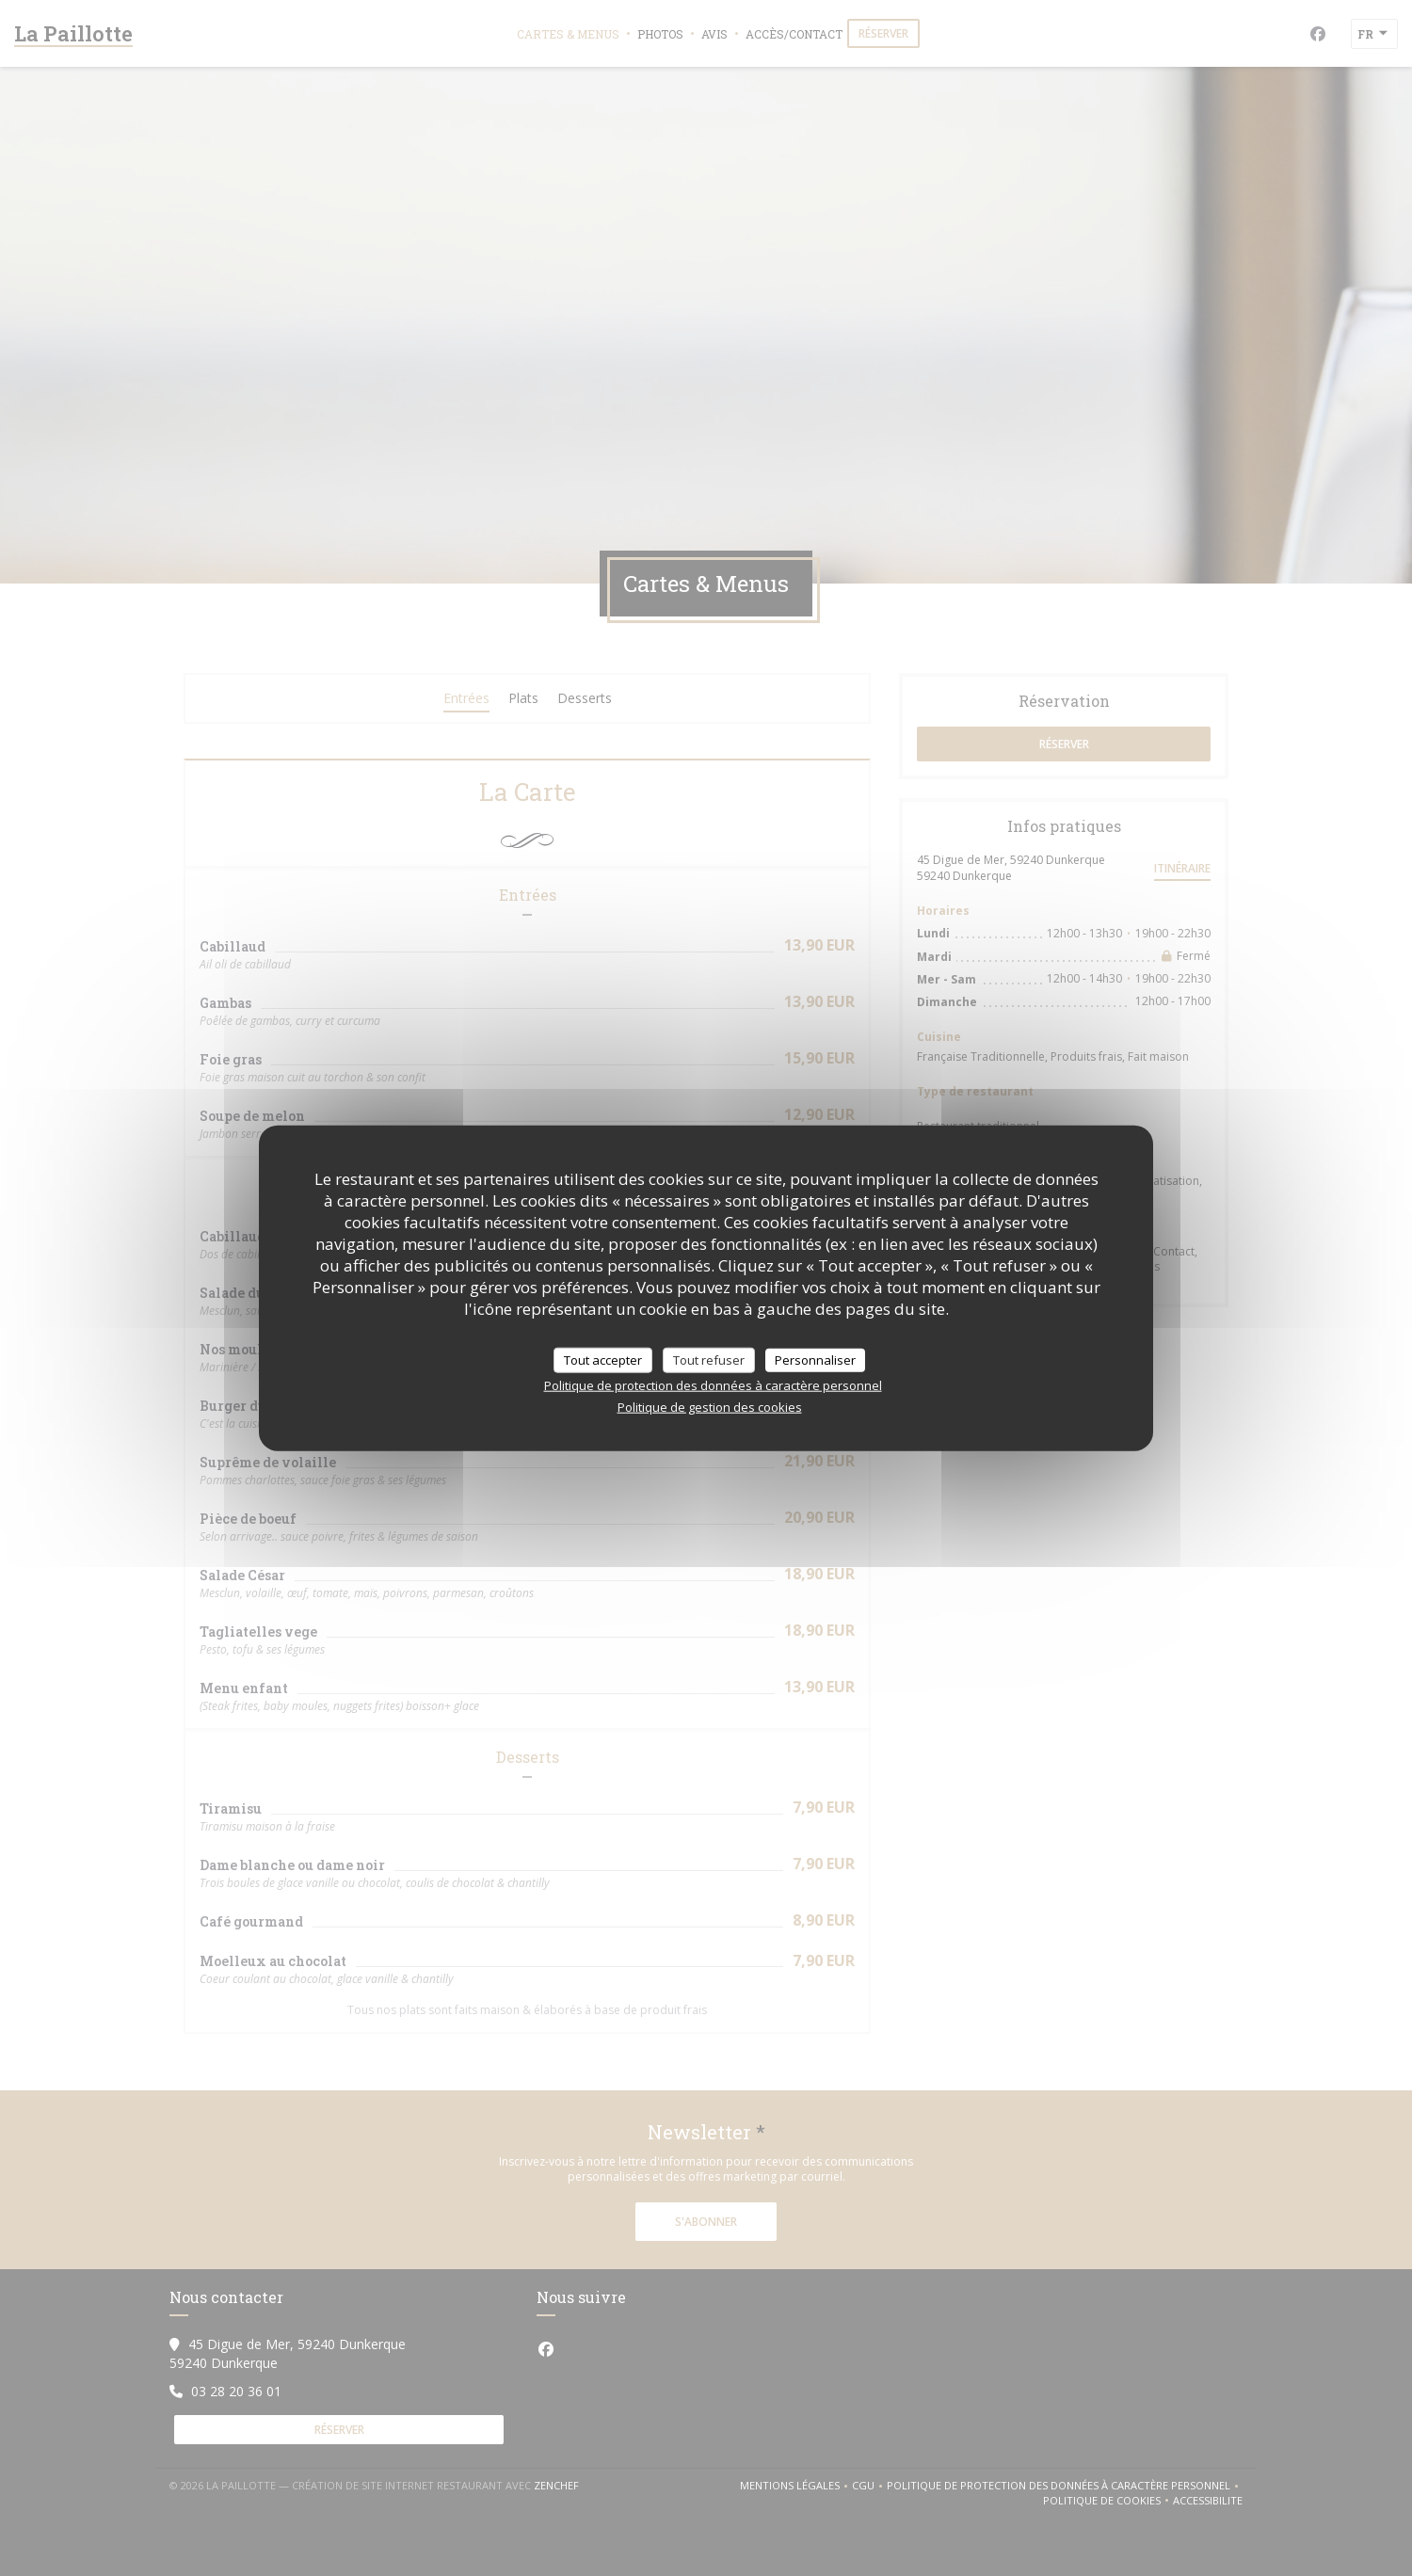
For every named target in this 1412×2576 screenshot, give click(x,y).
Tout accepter (603, 1359)
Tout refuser (709, 1359)
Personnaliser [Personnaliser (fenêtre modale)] (815, 1359)
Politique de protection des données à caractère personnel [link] (713, 1385)
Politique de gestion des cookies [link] (710, 1407)
